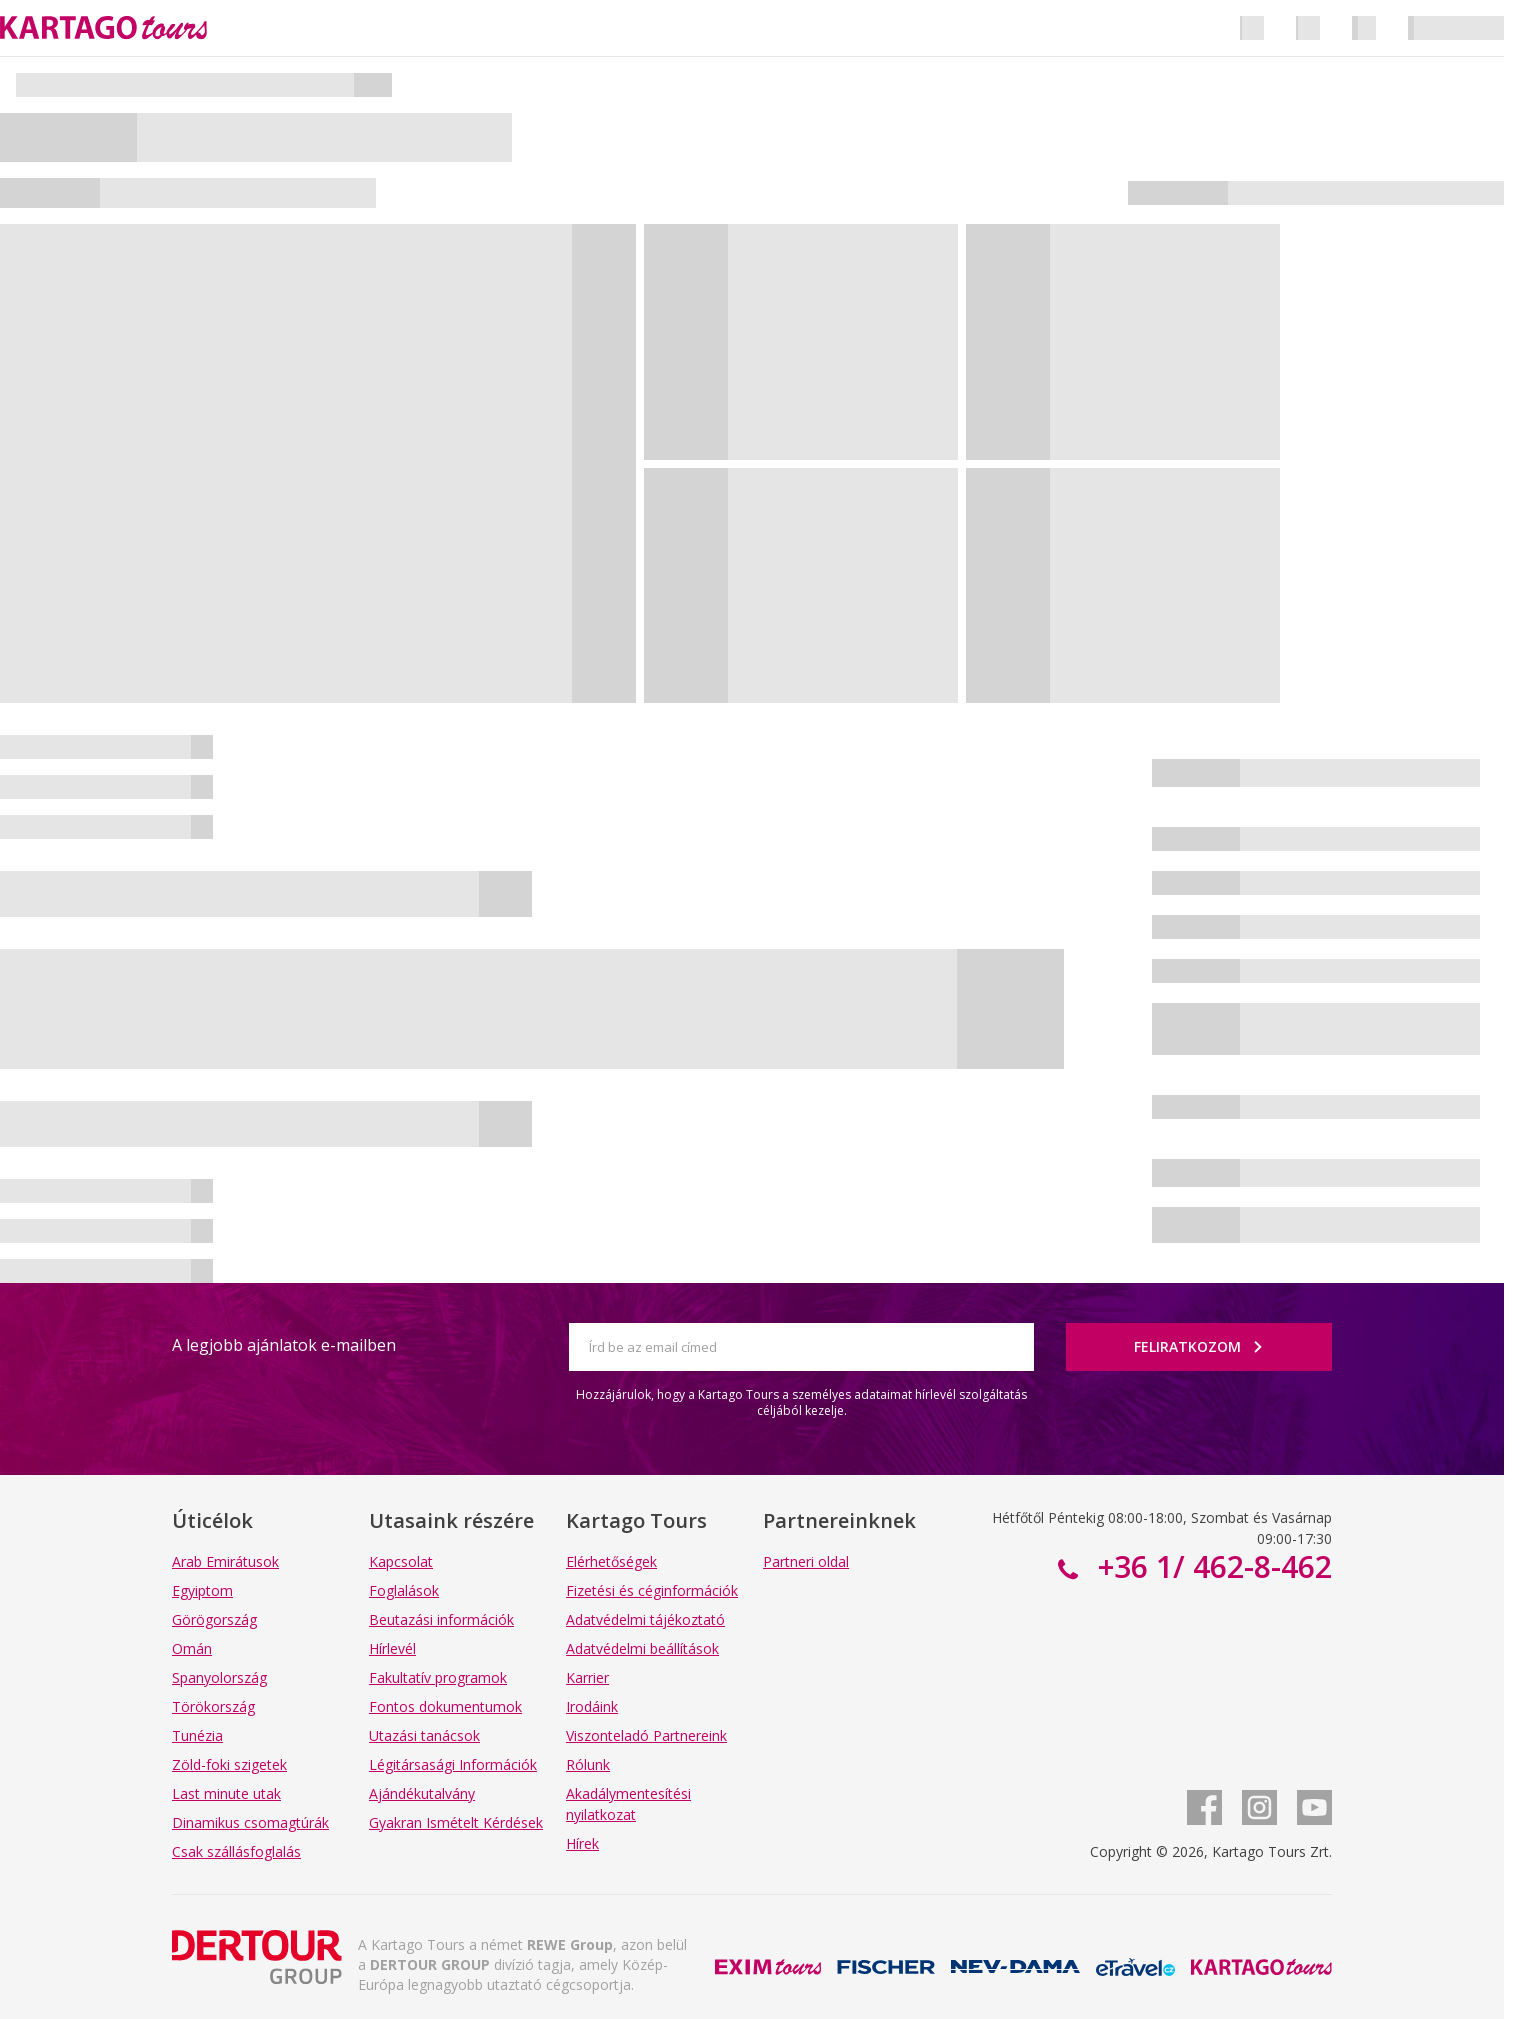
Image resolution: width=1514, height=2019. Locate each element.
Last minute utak (226, 1793)
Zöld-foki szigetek (229, 1764)
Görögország (214, 1619)
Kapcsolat (401, 1561)
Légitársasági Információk (453, 1764)
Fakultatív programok (438, 1677)
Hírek (582, 1843)
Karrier (587, 1677)
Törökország (213, 1706)
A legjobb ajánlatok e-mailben (284, 1345)
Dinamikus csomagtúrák (250, 1822)
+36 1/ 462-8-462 (1211, 1566)
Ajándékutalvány (422, 1793)
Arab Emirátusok (225, 1561)
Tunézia (197, 1735)
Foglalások (404, 1590)
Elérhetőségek (611, 1561)
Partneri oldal (806, 1561)
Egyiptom (202, 1590)
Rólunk (588, 1764)
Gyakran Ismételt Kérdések (456, 1822)
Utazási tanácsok (424, 1735)
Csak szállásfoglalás (236, 1851)
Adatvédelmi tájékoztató (645, 1619)
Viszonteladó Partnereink (646, 1735)
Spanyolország (219, 1677)
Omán (192, 1648)
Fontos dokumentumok (445, 1706)
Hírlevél (392, 1648)
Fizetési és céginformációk (652, 1590)
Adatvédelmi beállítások (642, 1648)
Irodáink (592, 1706)
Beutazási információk (441, 1619)
